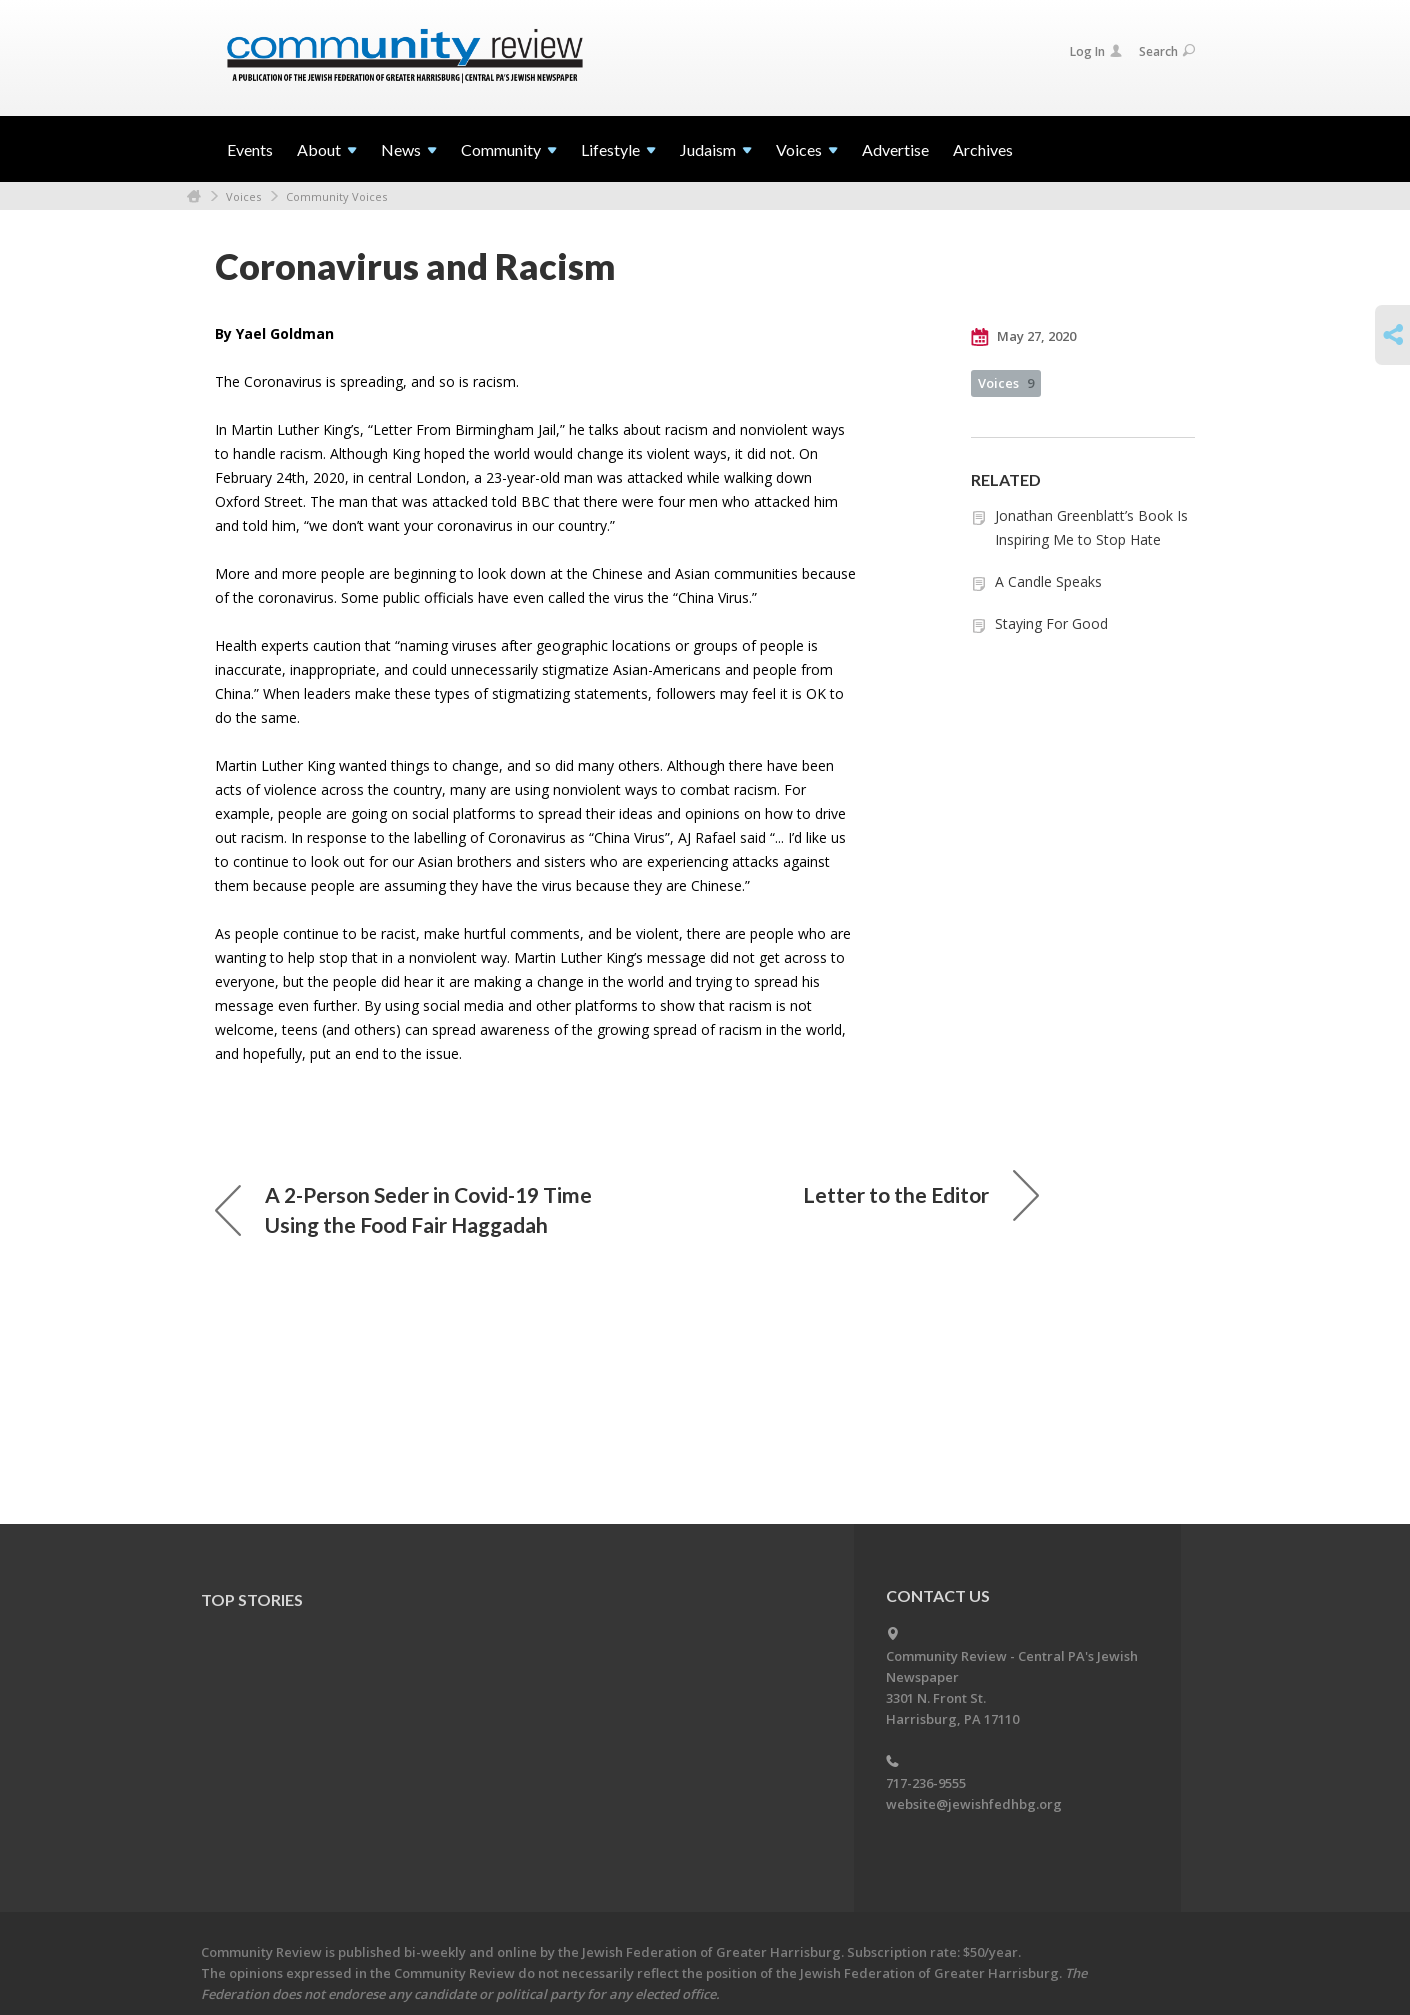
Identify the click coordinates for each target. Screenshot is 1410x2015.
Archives (983, 149)
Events (250, 149)
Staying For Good (1051, 623)
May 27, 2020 (1023, 337)
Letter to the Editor (921, 1195)
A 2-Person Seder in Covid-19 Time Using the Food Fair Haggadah (403, 1209)
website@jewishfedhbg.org (974, 1804)
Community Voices (336, 196)
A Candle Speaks (1048, 581)
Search (1167, 51)
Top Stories (252, 1599)
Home (194, 196)
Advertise (895, 149)
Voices (243, 196)
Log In (1096, 51)
